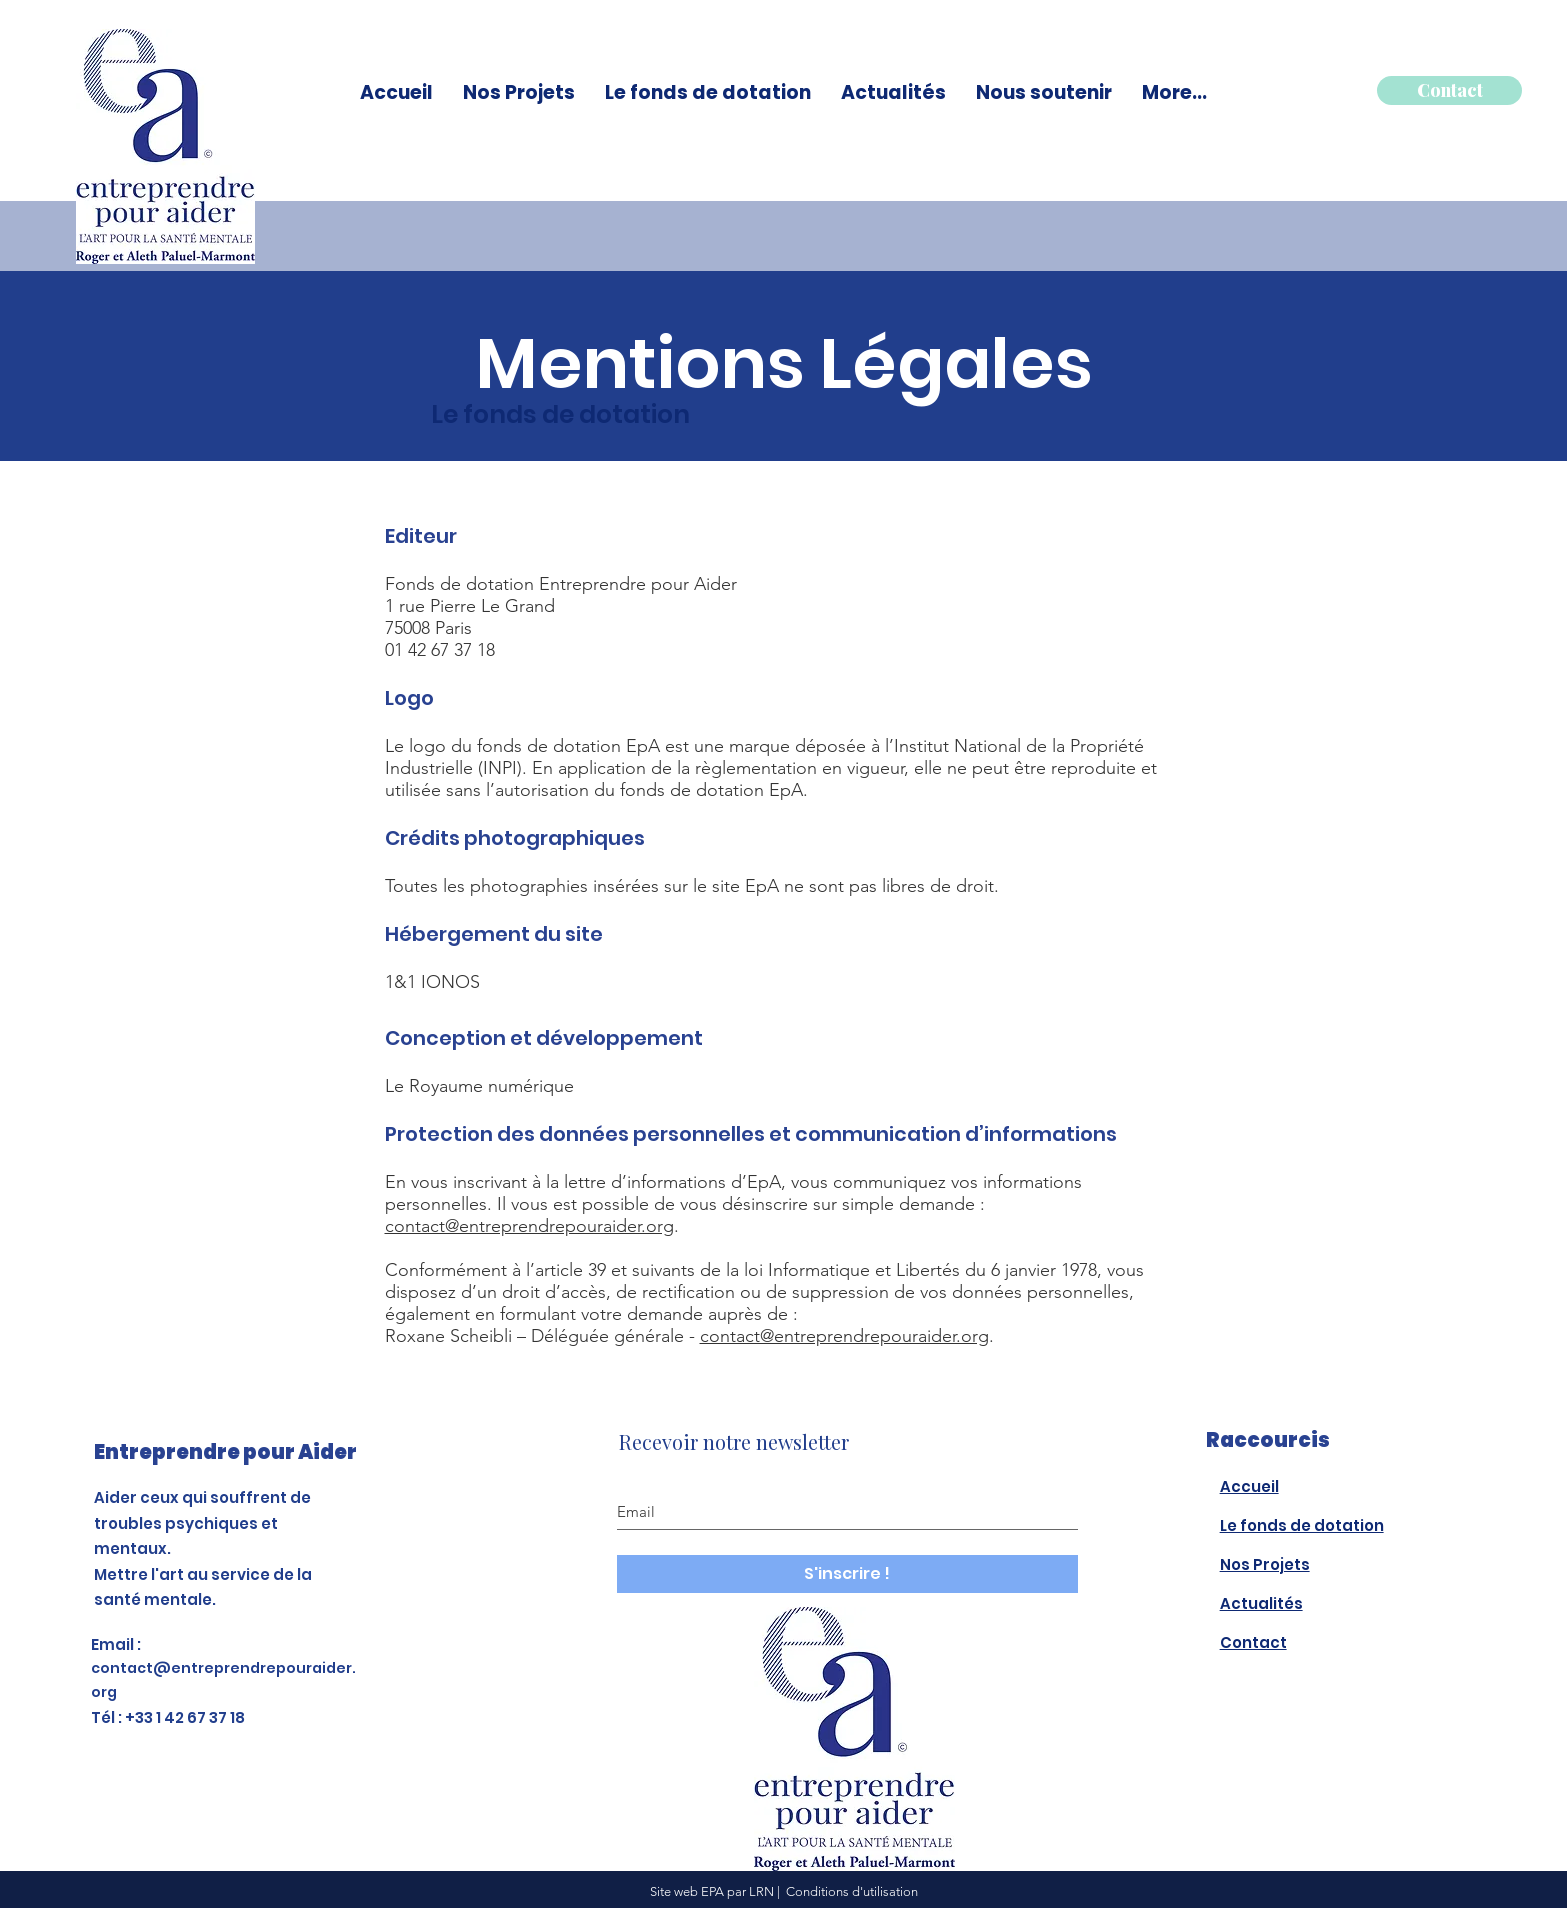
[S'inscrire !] (847, 1574)
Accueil (1249, 1486)
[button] (708, 92)
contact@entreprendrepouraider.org (529, 1226)
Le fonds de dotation (1302, 1525)
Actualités (1261, 1603)
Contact (1253, 1642)
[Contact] (1449, 90)
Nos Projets (1265, 1564)
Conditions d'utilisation (852, 1891)
